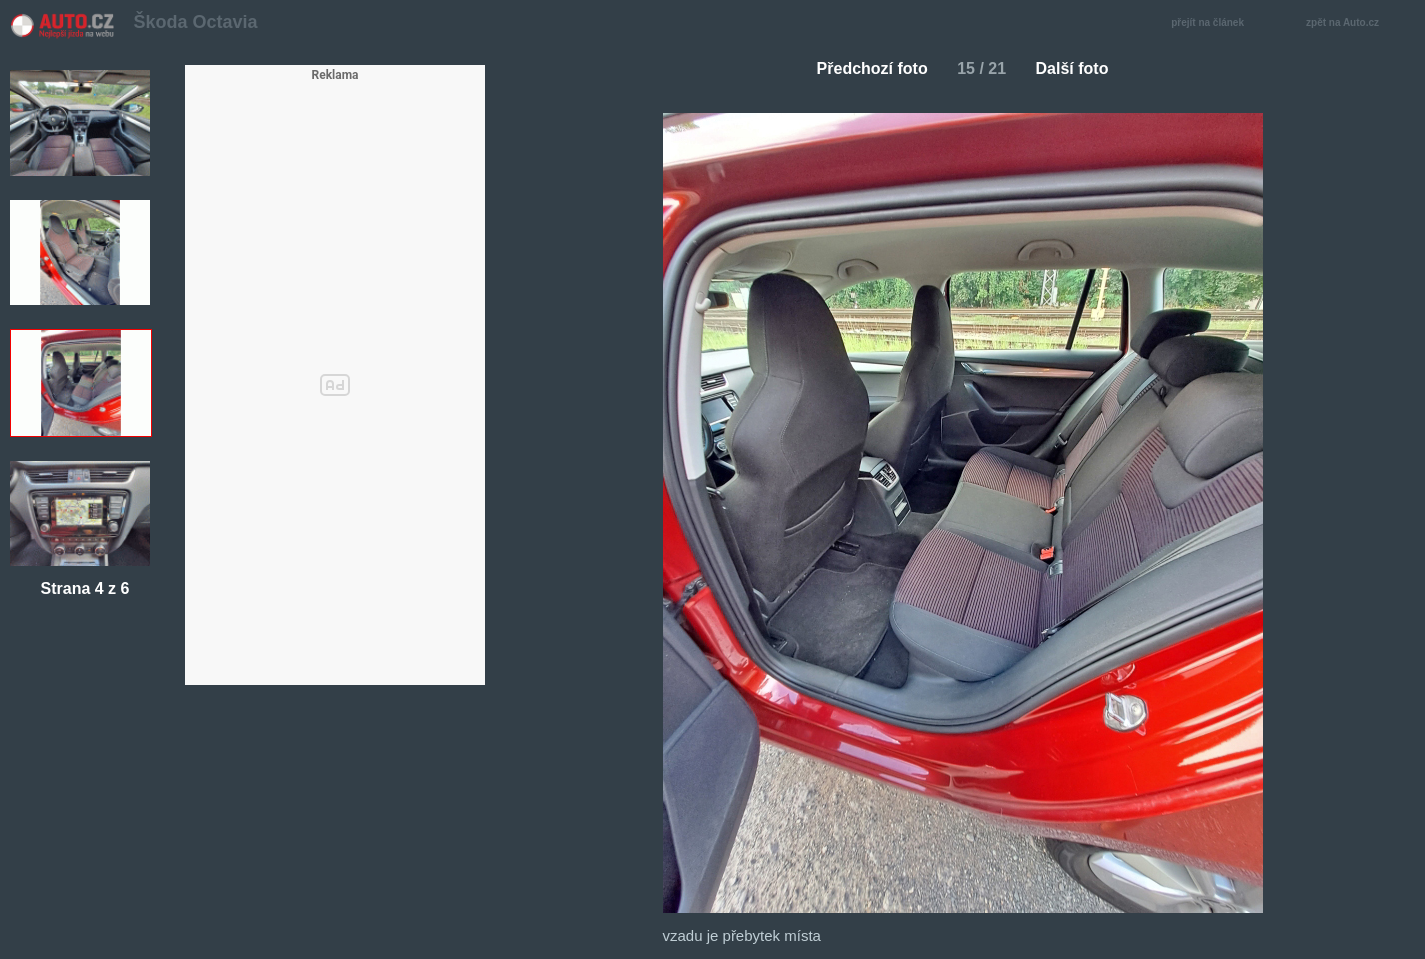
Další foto (1080, 68)
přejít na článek (1213, 23)
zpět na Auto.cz (1353, 23)
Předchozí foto (864, 68)
